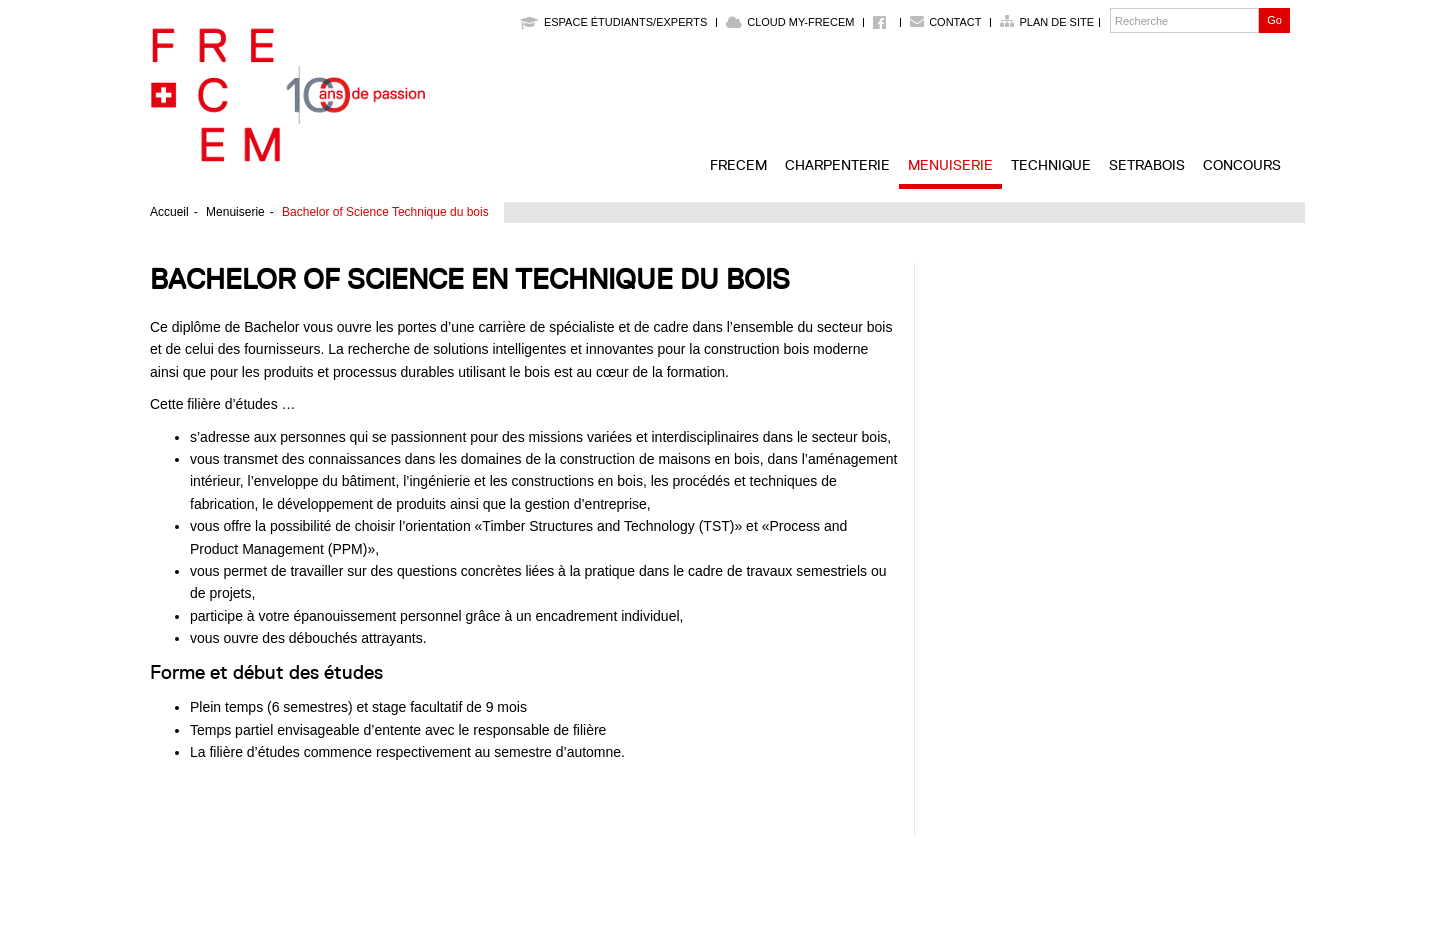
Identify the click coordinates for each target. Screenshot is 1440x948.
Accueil (169, 212)
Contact (955, 22)
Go (1274, 20)
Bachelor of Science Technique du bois (385, 212)
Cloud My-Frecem (790, 22)
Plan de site (1056, 22)
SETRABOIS (1147, 165)
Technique (1051, 165)
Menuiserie (950, 165)
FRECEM (738, 165)
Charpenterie (837, 165)
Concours (1242, 165)
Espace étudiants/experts (613, 22)
